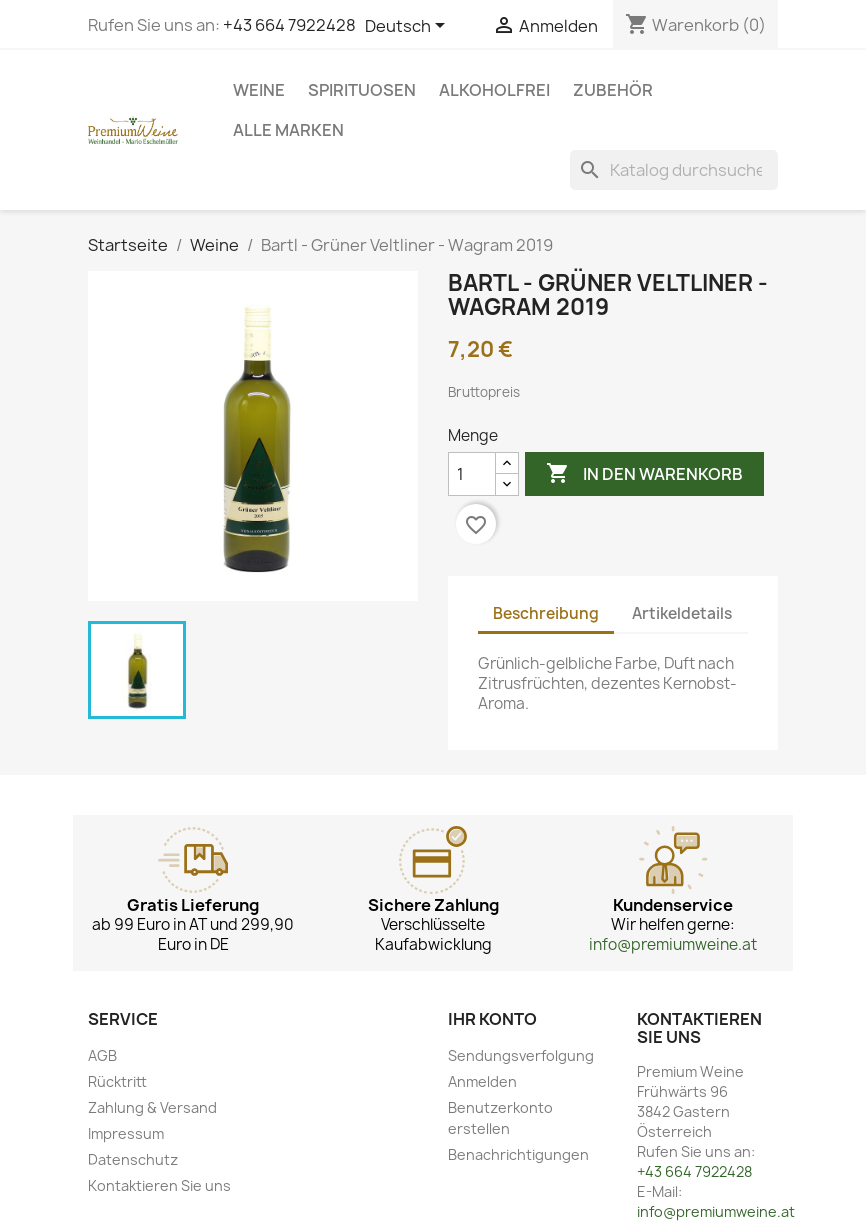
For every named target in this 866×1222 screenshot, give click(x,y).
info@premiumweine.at (673, 944)
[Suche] (674, 170)
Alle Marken (288, 130)
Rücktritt (117, 1081)
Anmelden (482, 1081)
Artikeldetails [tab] (682, 613)
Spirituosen (362, 90)
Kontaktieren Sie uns (159, 1185)
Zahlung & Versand (152, 1107)
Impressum (126, 1133)
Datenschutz (133, 1159)
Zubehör (613, 90)
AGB (102, 1055)
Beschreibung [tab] (546, 613)
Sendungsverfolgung (521, 1055)
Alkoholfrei (494, 90)
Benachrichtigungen (518, 1154)
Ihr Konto (492, 1019)
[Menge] (472, 474)
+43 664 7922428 (289, 25)
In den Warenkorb (644, 474)
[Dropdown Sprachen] (408, 27)
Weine (259, 90)
